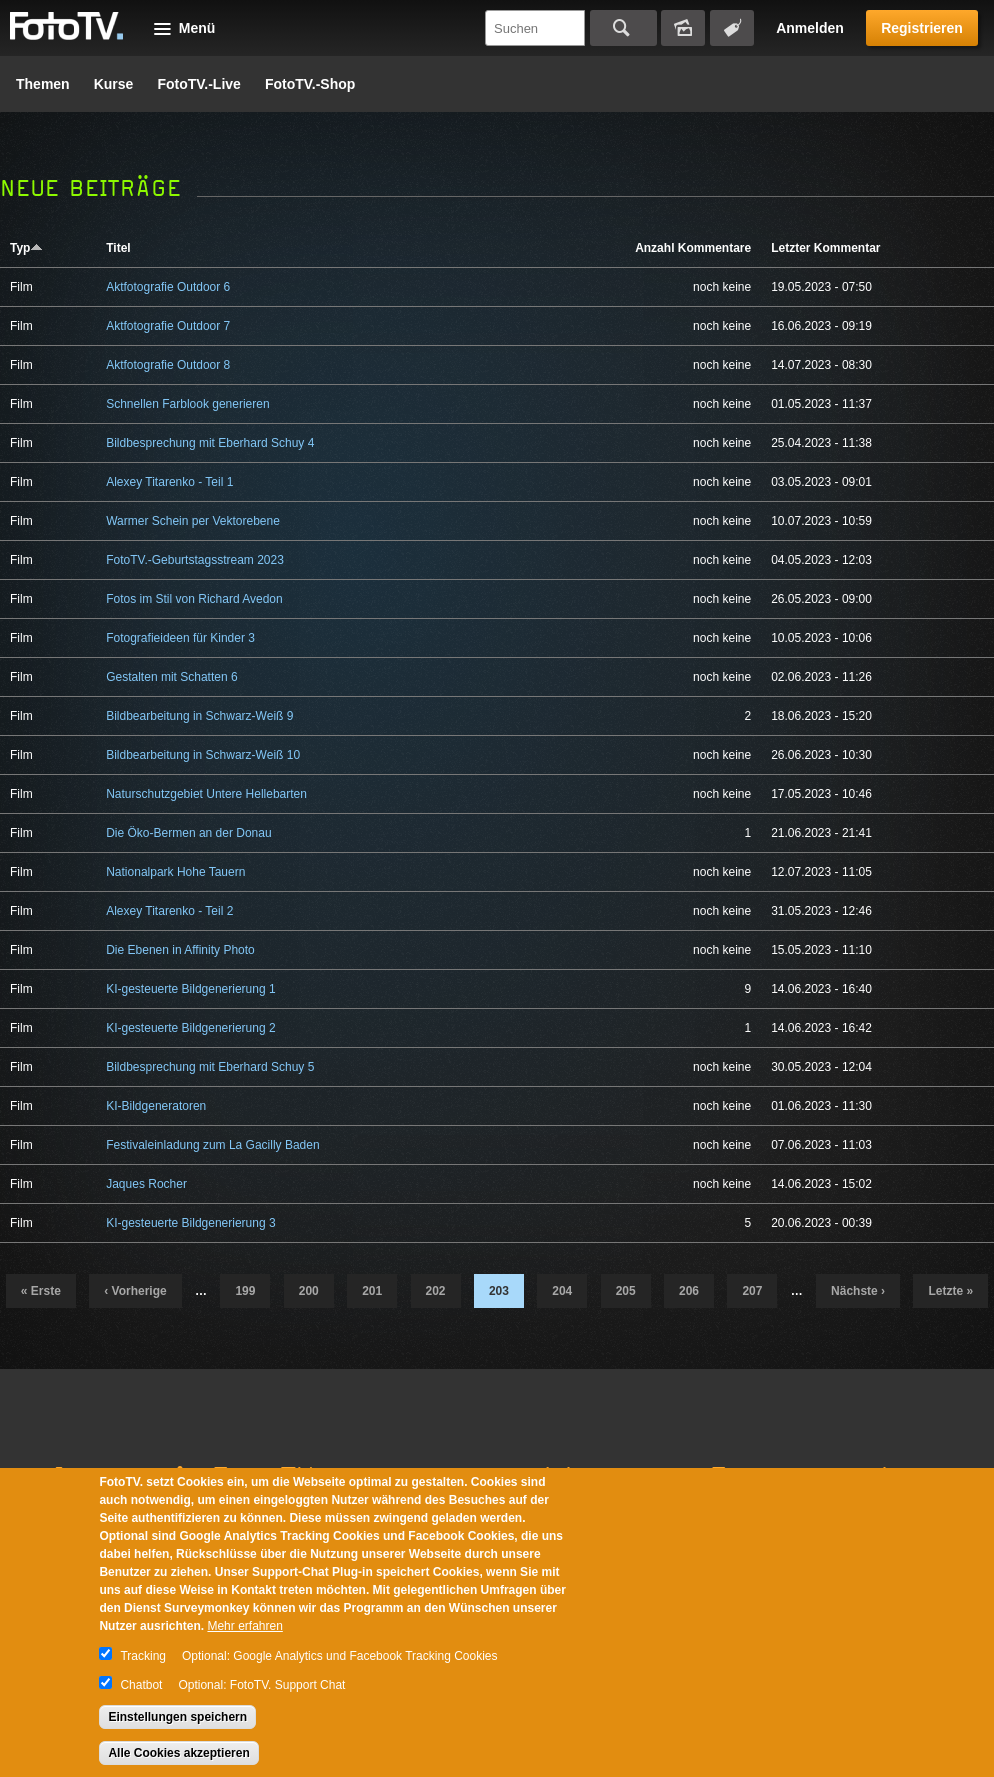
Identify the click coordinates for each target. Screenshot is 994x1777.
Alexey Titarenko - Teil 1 (169, 482)
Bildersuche (683, 28)
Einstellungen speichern (177, 1717)
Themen (43, 84)
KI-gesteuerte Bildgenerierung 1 (190, 989)
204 (562, 1291)
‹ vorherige (135, 1291)
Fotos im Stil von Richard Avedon (194, 599)
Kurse (114, 84)
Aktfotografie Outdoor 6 (168, 287)
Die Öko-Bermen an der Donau (188, 833)
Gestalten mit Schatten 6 (171, 677)
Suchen (623, 28)
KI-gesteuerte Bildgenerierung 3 (190, 1223)
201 (372, 1291)
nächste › (858, 1291)
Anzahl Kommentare (693, 248)
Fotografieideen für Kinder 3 (180, 638)
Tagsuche (732, 28)
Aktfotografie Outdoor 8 (168, 365)
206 (689, 1291)
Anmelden (810, 28)
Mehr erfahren (244, 1626)
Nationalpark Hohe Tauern (175, 872)
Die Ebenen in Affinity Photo (180, 950)
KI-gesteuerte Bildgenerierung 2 (190, 1028)
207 (752, 1291)
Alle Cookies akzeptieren (178, 1753)
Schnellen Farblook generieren (187, 404)
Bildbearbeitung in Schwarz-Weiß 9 (199, 716)
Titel (118, 248)
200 (309, 1291)
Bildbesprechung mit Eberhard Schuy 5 (210, 1067)
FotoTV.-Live (199, 84)
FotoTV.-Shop (310, 84)
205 (626, 1291)
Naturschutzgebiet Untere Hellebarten (206, 794)
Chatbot (141, 1685)
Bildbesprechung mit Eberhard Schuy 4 (210, 443)
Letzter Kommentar (825, 248)
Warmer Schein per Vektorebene (193, 521)
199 (245, 1291)
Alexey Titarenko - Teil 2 (169, 911)
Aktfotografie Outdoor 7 (168, 326)
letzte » (950, 1291)
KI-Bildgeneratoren (156, 1106)
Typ (26, 248)
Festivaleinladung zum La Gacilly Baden (212, 1145)
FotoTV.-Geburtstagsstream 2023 (195, 560)
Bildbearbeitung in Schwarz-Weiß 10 (203, 755)
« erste (41, 1291)
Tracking (143, 1656)
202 (436, 1291)
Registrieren (922, 28)
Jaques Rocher (146, 1184)
